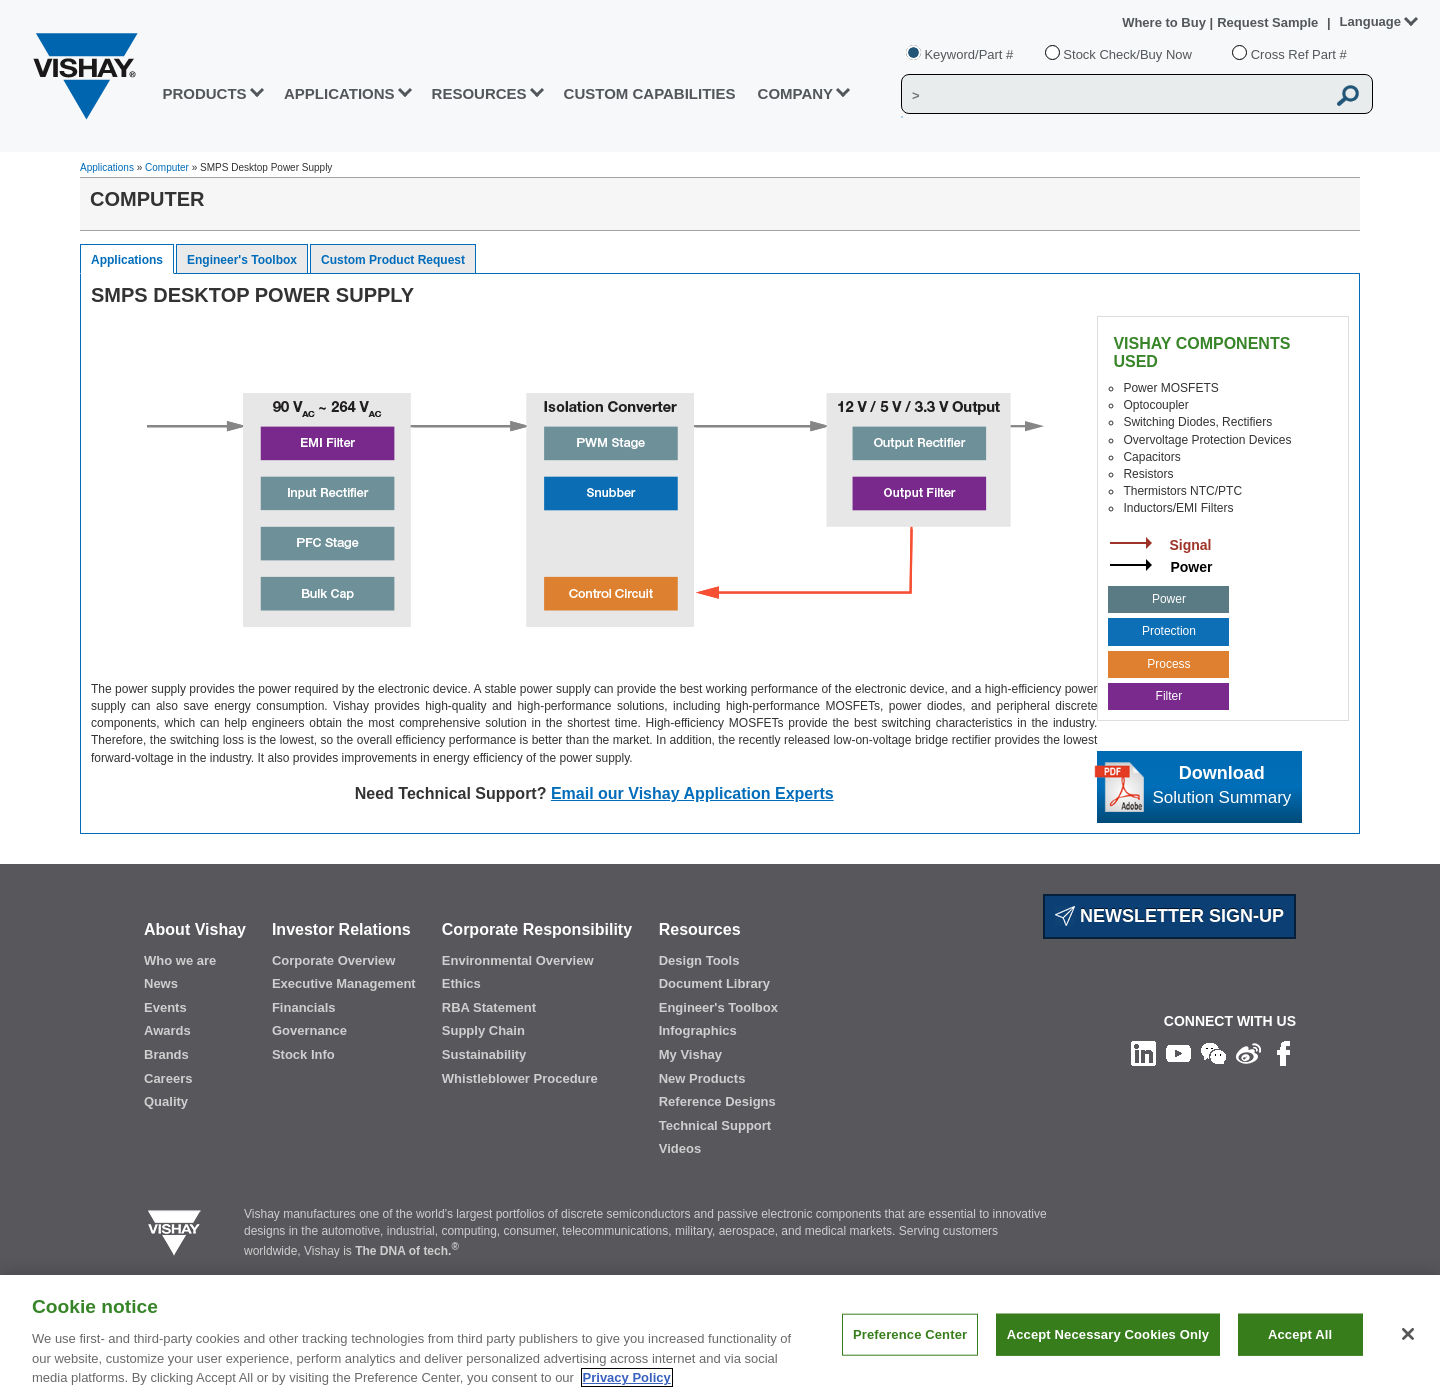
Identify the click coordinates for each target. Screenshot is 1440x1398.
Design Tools (699, 960)
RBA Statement (489, 1007)
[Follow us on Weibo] (1248, 1053)
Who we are (180, 960)
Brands (166, 1054)
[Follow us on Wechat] (1213, 1053)
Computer (167, 167)
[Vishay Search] (1113, 95)
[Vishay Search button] (1348, 95)
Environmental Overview (518, 960)
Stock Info (303, 1054)
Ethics (461, 983)
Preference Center (910, 1334)
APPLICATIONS (339, 93)
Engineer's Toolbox (242, 260)
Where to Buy (1165, 22)
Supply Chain (483, 1030)
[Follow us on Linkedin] (1143, 1053)
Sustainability (484, 1054)
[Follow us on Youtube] (1178, 1053)
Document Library (714, 983)
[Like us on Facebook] (1283, 1053)
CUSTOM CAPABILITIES (650, 93)
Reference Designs (717, 1101)
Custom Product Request (393, 260)
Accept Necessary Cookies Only (1108, 1334)
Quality (166, 1101)
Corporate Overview (334, 960)
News (161, 983)
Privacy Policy (627, 1377)
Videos (680, 1148)
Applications (107, 167)
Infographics (698, 1030)
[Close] (1408, 1334)
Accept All (1300, 1334)
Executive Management (344, 983)
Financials (304, 1007)
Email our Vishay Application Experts (692, 793)
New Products (702, 1078)
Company (796, 93)
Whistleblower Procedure (520, 1078)
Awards (167, 1030)
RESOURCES (479, 93)
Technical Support (715, 1125)
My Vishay (690, 1054)
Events (165, 1007)
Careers (168, 1078)
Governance (309, 1030)
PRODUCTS (204, 93)
